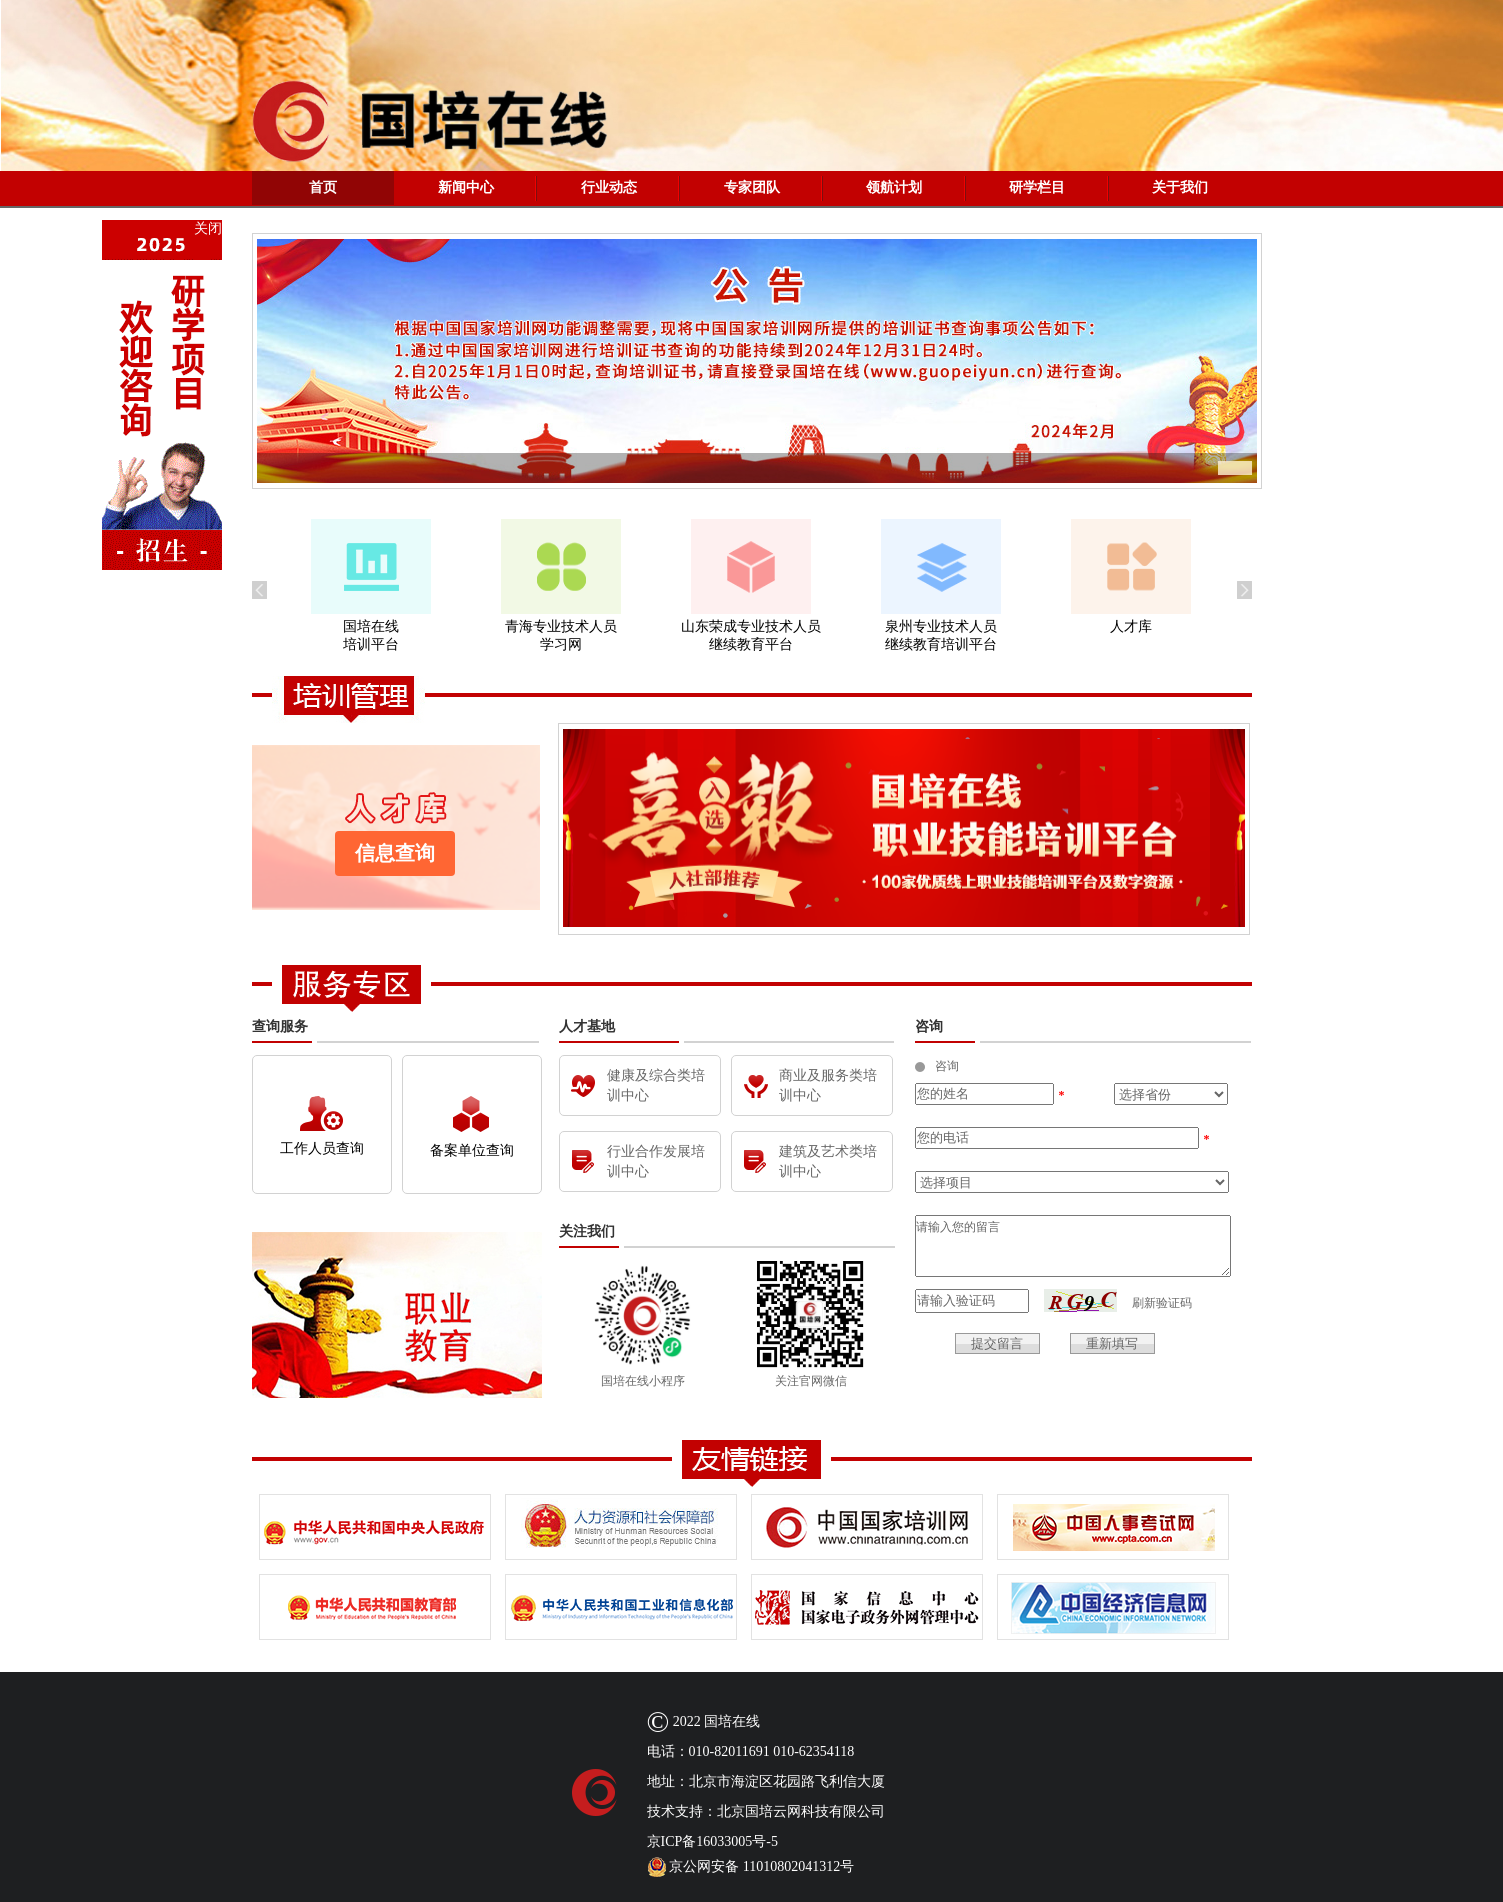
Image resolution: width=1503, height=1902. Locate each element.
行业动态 (609, 187)
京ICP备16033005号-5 (712, 1841)
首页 (323, 187)
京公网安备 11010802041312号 (751, 1867)
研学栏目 (1037, 187)
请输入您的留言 (1073, 1246)
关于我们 (1180, 187)
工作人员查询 (322, 1126)
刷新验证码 (1162, 1303)
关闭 (208, 228)
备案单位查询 (472, 1127)
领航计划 (894, 187)
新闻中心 (466, 187)
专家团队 (752, 187)
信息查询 (395, 853)
